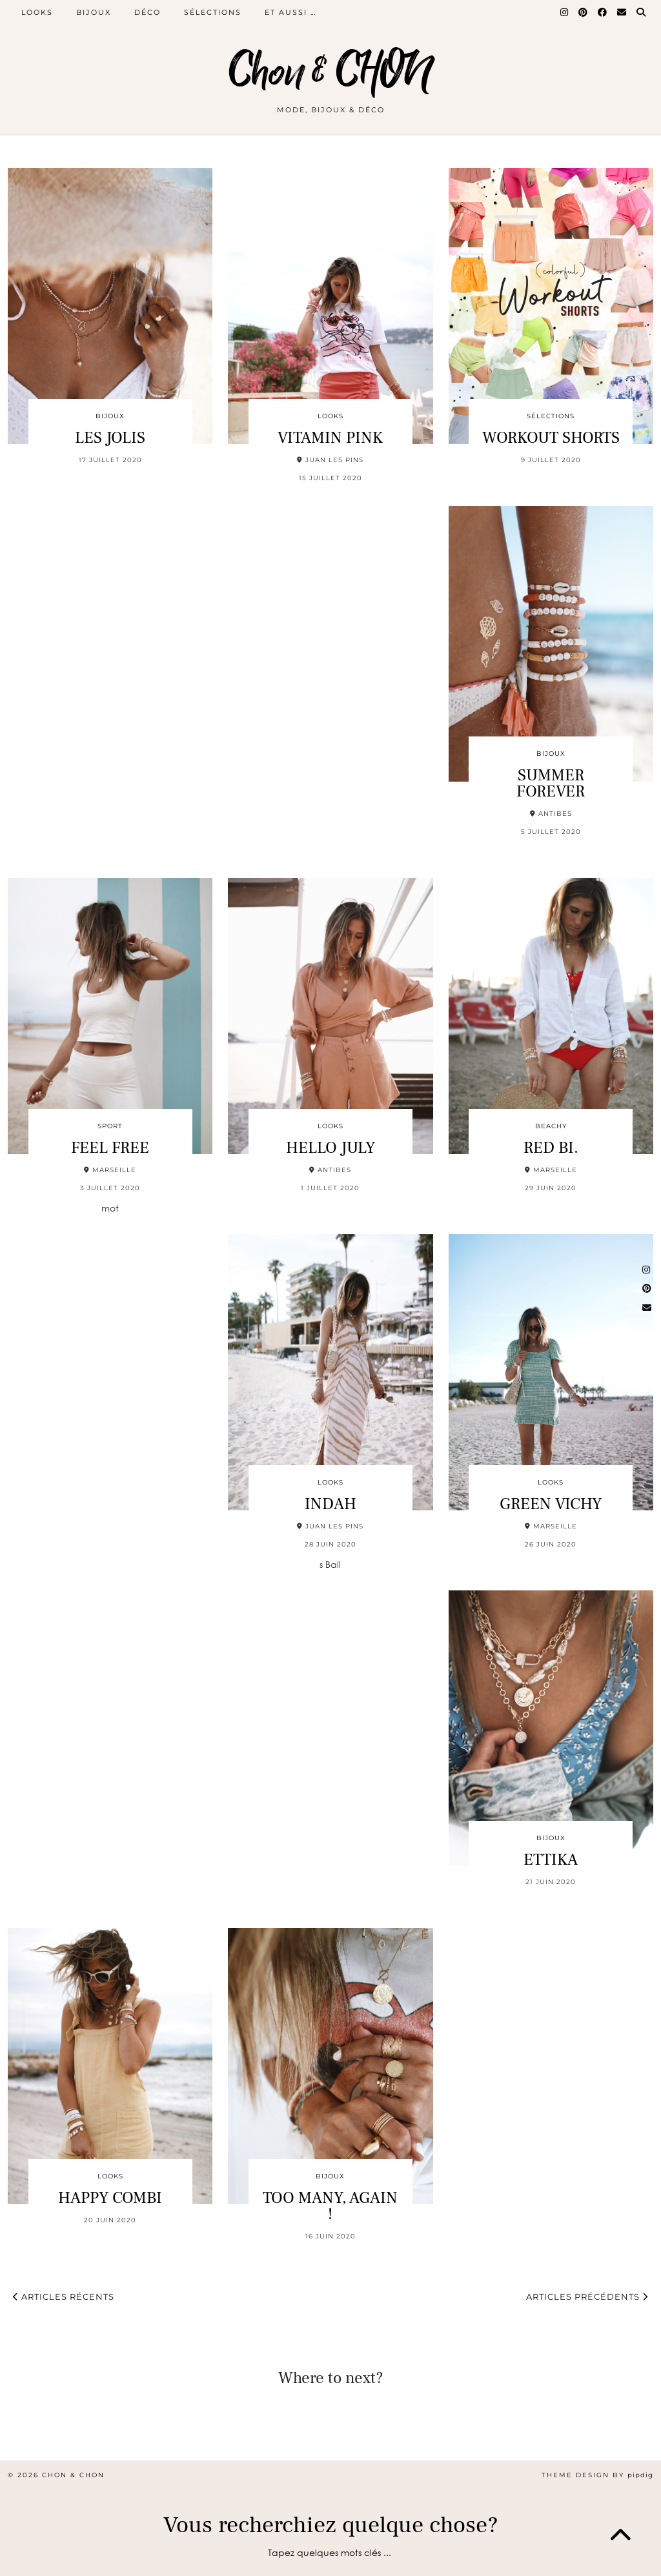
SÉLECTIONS (212, 12)
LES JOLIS (110, 437)
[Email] (622, 12)
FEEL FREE (110, 1147)
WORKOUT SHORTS (551, 437)
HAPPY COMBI (110, 2197)
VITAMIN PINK (330, 437)
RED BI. (551, 1147)
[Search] (641, 12)
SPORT (110, 1126)
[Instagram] (564, 12)
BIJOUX (93, 12)
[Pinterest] (583, 12)
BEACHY (551, 1126)
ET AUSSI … (290, 12)
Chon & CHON (330, 72)
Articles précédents (587, 2296)
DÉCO (147, 12)
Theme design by (597, 2475)
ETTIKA (551, 1859)
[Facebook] (603, 12)
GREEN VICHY (551, 1504)
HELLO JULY (330, 1147)
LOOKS (37, 12)
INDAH (330, 1504)
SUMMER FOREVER (550, 783)
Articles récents (63, 2296)
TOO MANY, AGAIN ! (330, 2205)
